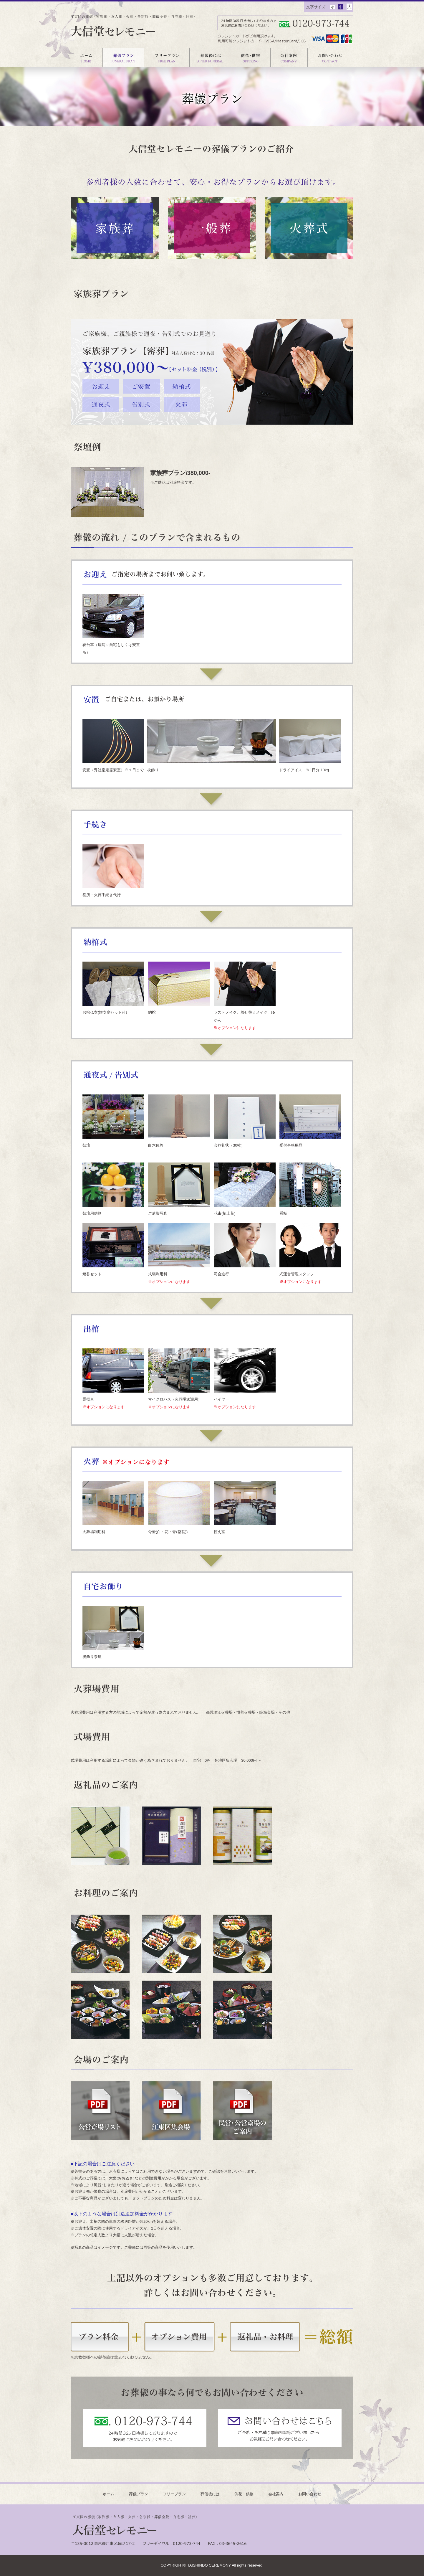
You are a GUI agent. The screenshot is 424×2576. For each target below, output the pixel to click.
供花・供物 (244, 2494)
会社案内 (276, 2494)
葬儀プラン (138, 2494)
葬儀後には (210, 2494)
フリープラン (174, 2494)
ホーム (108, 2494)
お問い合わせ (309, 2494)
